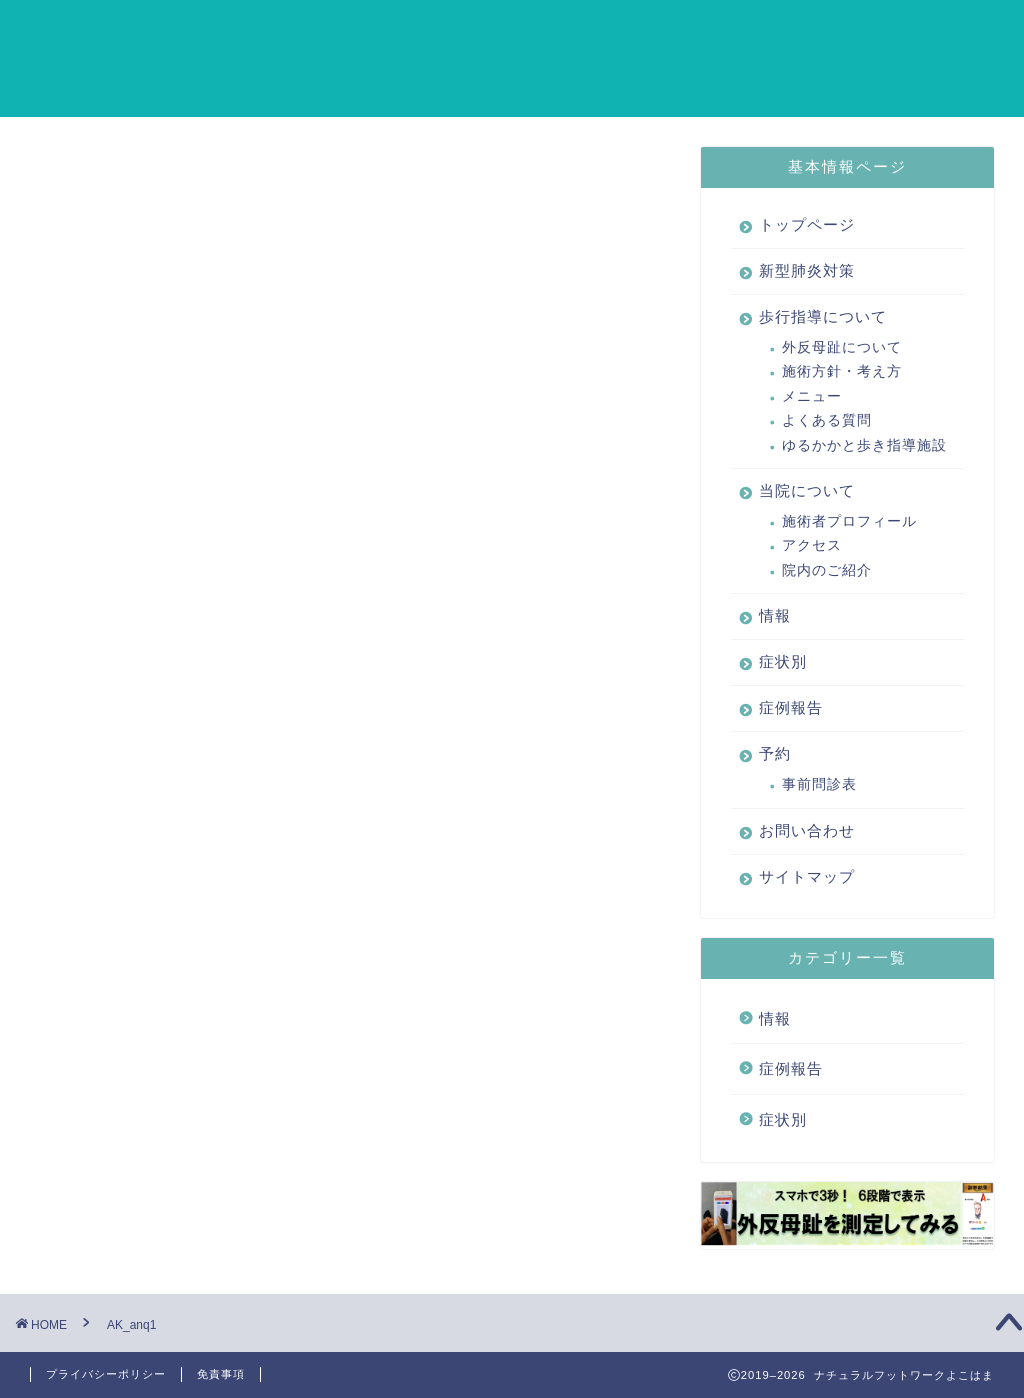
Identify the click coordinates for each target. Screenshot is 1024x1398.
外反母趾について (842, 347)
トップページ (223, 31)
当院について (633, 31)
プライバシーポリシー (106, 1374)
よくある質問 (827, 420)
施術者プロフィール (849, 521)
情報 (727, 31)
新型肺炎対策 (349, 31)
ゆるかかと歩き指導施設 (864, 445)
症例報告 (883, 31)
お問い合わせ (223, 71)
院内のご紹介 (827, 570)
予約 (961, 31)
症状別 (797, 31)
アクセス (812, 546)
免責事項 (221, 1374)
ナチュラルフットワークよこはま (85, 57)
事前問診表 (819, 784)
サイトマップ (349, 71)
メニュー (812, 396)
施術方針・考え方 (842, 372)
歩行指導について (491, 31)
